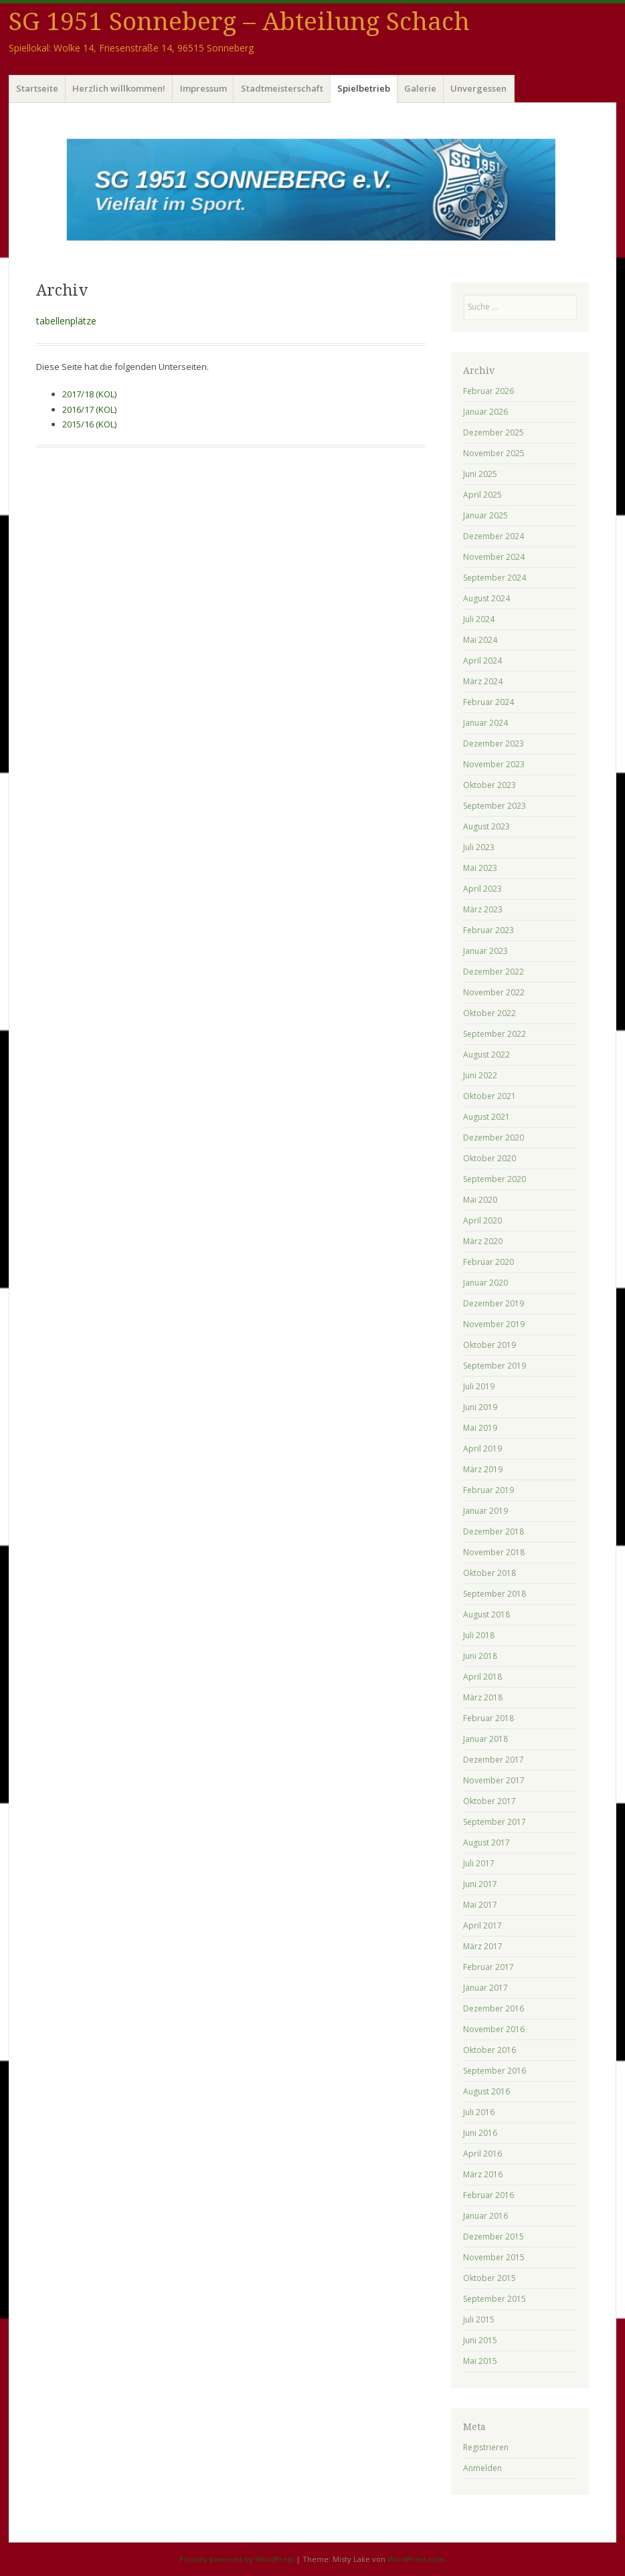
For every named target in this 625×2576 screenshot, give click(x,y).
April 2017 (482, 1925)
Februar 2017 (488, 1967)
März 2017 (483, 1946)
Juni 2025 (480, 474)
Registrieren (486, 2447)
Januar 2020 (485, 1282)
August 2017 (486, 1842)
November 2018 (494, 1552)
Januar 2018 (485, 1739)
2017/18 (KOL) (89, 394)
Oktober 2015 (489, 2278)
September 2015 (494, 2298)
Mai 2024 (480, 640)
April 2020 (482, 1220)
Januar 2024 (485, 722)
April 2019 (482, 1448)
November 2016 (494, 2029)
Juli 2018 (479, 1635)
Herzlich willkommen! (118, 88)
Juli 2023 (479, 847)
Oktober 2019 (489, 1345)
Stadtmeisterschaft (282, 88)
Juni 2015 (480, 2340)
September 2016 (494, 2070)
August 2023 (486, 826)
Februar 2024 (488, 702)
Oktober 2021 (489, 1096)
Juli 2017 (479, 1863)
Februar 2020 (488, 1262)
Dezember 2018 (493, 1531)
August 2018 (486, 1614)
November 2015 (494, 2257)
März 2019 (483, 1469)
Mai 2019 (480, 1427)
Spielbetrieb (363, 88)
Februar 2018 (488, 1718)
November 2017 (494, 1780)
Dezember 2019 (493, 1303)
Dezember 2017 (493, 1759)
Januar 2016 (485, 2215)
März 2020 (483, 1241)
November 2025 (494, 453)
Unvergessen (478, 88)
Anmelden (482, 2468)
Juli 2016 (479, 2112)
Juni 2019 (480, 1407)
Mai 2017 (480, 1904)
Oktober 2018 (489, 1573)
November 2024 (494, 557)
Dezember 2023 (493, 743)
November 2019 (494, 1324)
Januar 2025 (485, 515)
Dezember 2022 (493, 971)
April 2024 (482, 660)
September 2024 (494, 577)
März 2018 (483, 1697)
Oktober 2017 (489, 1801)
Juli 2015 (479, 2319)
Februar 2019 (488, 1490)
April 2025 (482, 494)
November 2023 (494, 764)
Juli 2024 (479, 619)
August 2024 (486, 598)
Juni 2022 (480, 1075)
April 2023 (482, 888)
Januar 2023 (485, 951)
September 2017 (494, 1821)
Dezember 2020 (493, 1137)
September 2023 (494, 805)
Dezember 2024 (493, 536)
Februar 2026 (488, 391)
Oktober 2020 (489, 1158)
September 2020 (494, 1179)
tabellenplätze (66, 320)
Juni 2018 (480, 1656)
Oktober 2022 (489, 1013)
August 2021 (486, 1116)
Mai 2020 (480, 1199)
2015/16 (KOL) (89, 424)
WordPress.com (415, 2559)
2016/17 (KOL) (89, 409)
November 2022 (494, 992)
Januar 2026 (485, 411)
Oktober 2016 (489, 2050)
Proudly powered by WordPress (236, 2559)
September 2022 (494, 1033)
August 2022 (486, 1054)
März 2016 (483, 2174)
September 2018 (494, 1593)
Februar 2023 (488, 930)
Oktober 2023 (489, 785)
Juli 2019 (479, 1386)
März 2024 (483, 681)
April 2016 (482, 2153)
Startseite (37, 88)
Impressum (203, 88)
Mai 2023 (480, 868)
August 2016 (486, 2091)
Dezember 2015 (493, 2236)
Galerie (420, 88)
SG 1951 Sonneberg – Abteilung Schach (239, 21)
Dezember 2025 (493, 432)
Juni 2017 (480, 1884)
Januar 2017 (485, 1987)
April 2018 (482, 1676)
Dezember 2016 (493, 2008)
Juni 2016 (480, 2133)
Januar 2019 (485, 1510)
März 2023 (483, 909)
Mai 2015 (480, 2361)
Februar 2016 (488, 2195)
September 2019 (494, 1365)
